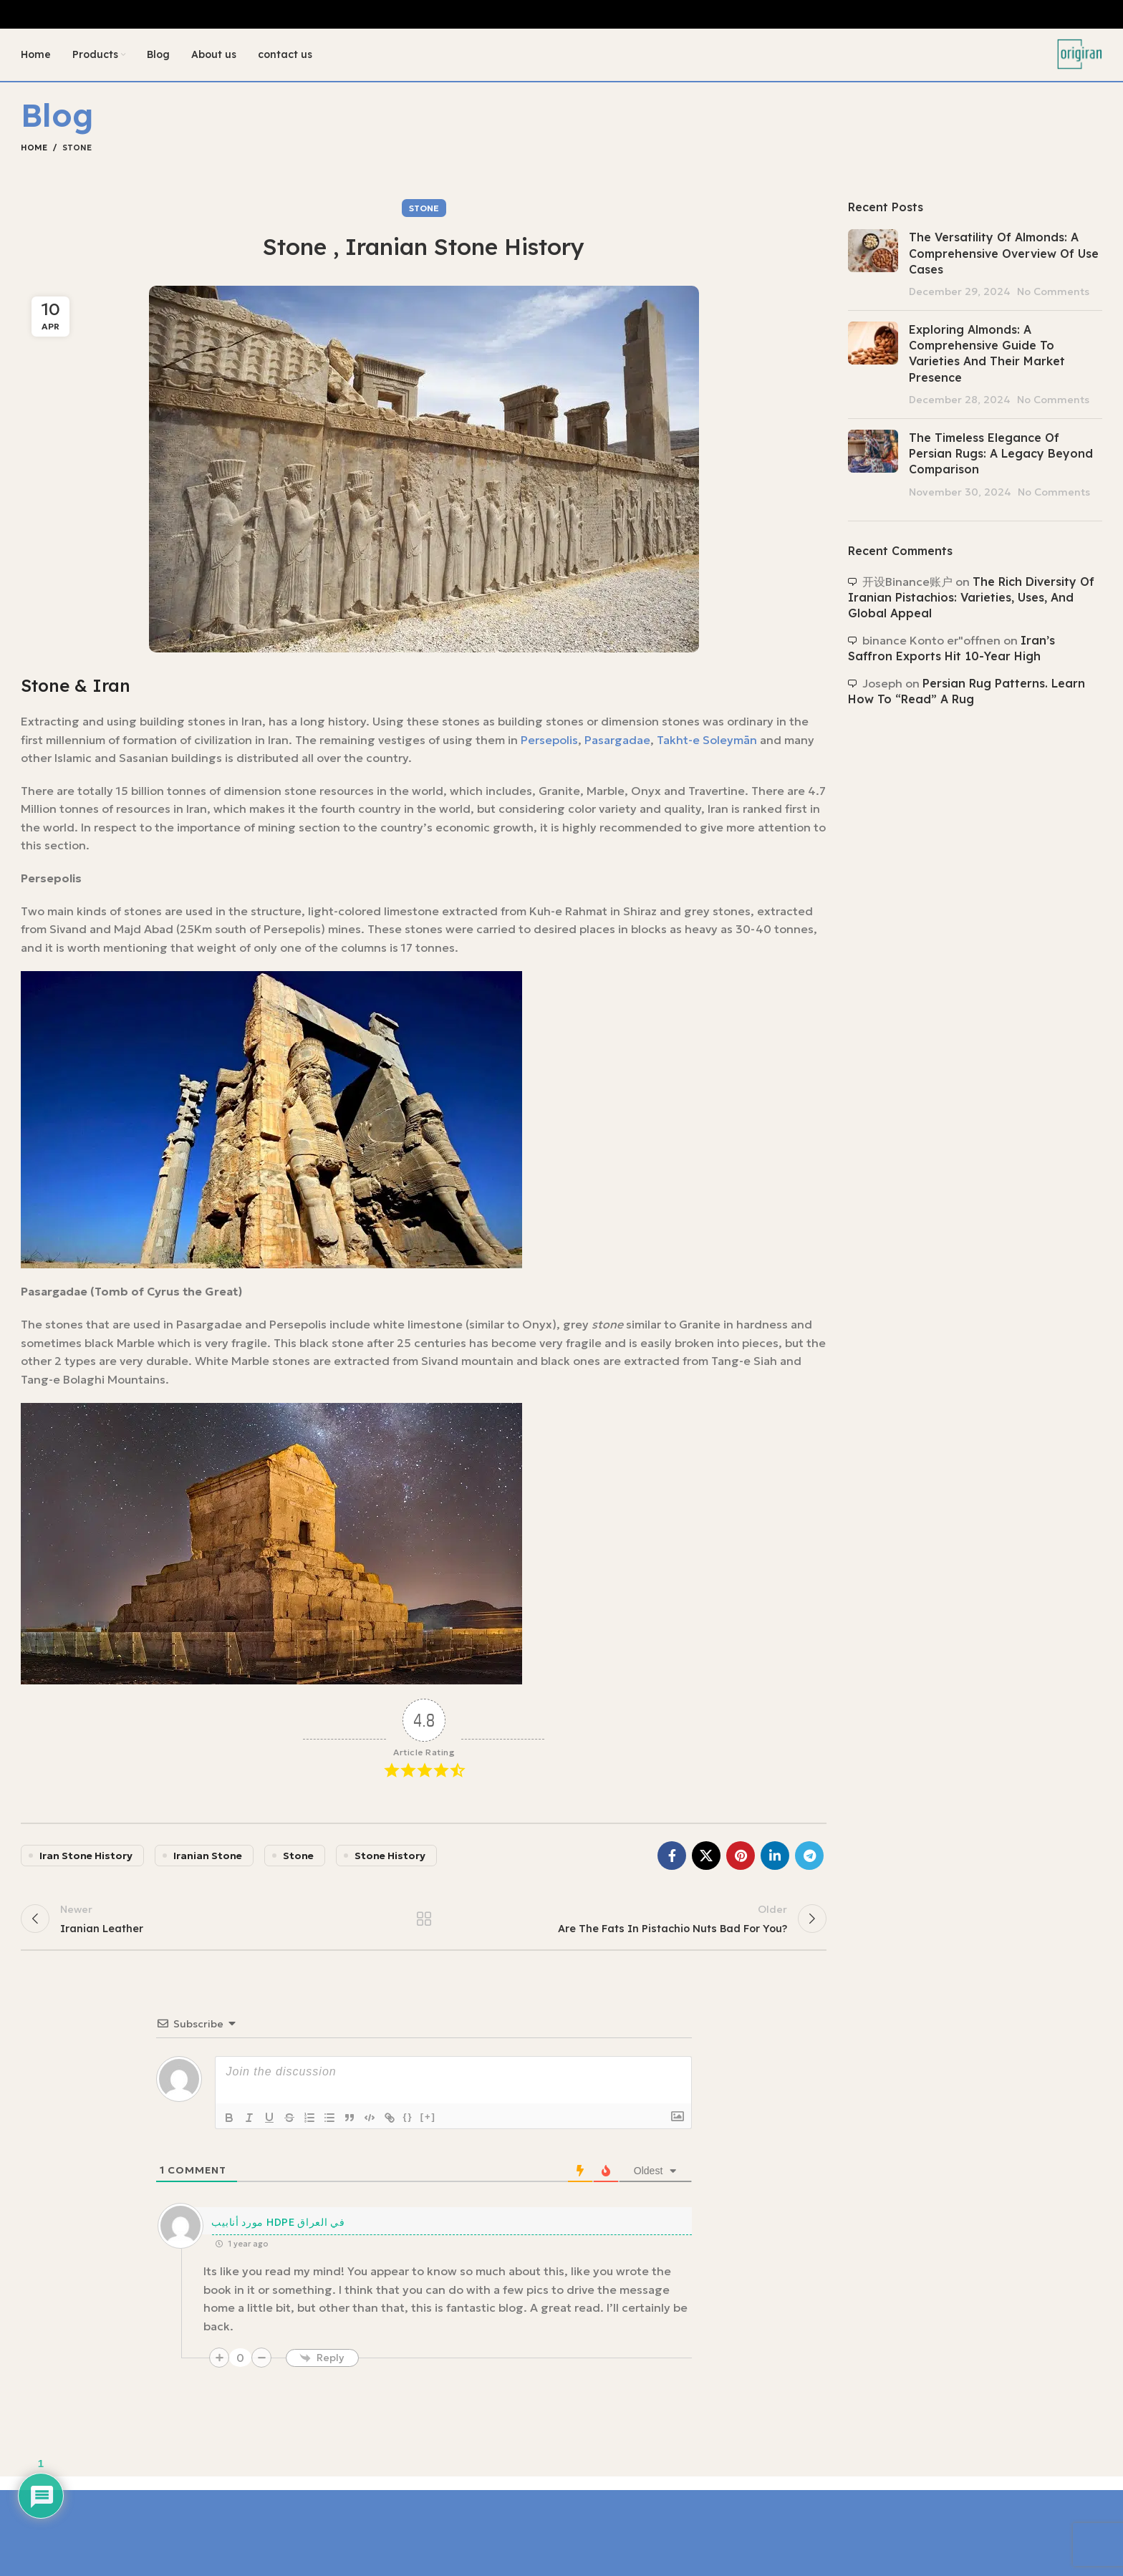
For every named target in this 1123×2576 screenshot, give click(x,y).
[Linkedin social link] (775, 1860)
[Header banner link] (561, 14)
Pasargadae (617, 745)
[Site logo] (1077, 56)
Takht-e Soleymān (707, 745)
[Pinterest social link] (740, 1860)
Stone (77, 153)
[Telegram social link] (809, 1860)
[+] (428, 2130)
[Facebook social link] (671, 1860)
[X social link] (706, 1860)
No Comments (1053, 296)
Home (34, 153)
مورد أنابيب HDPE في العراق (277, 2235)
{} (408, 2130)
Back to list (424, 1928)
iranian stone (207, 1860)
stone (298, 1860)
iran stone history (85, 1860)
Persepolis (549, 745)
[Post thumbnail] (873, 269)
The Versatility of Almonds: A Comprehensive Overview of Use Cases (1004, 258)
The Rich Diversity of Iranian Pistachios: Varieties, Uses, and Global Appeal (971, 602)
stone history (390, 1860)
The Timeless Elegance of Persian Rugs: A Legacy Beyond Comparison (1001, 458)
